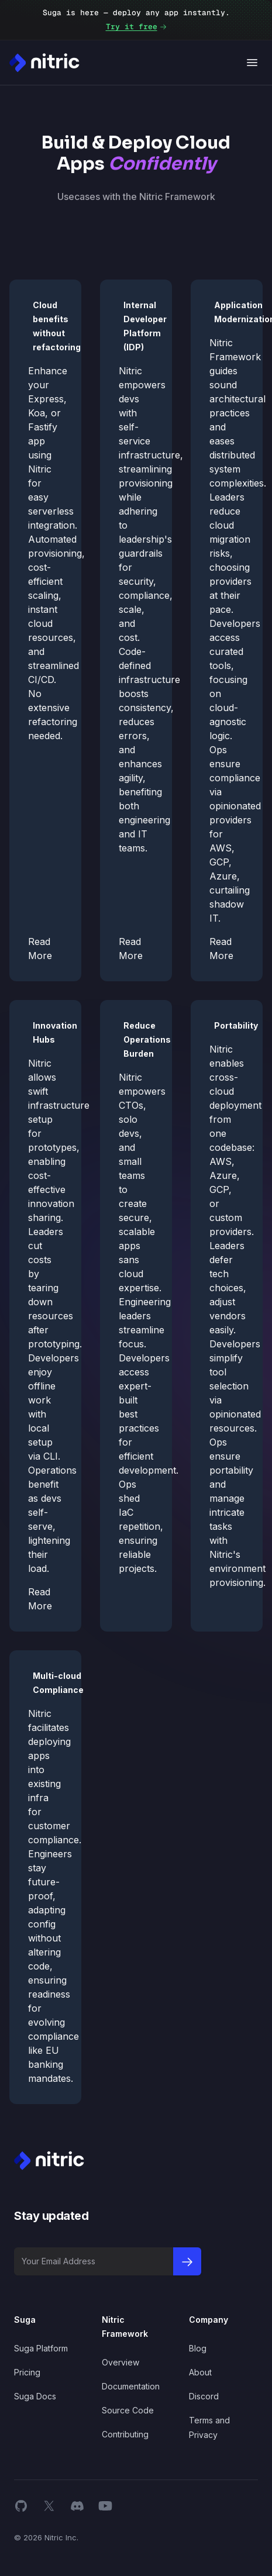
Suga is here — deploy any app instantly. (136, 21)
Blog (197, 2348)
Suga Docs (35, 2396)
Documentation (131, 2386)
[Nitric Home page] (44, 62)
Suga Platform (41, 2348)
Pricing (27, 2372)
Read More (40, 948)
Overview (120, 2362)
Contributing (125, 2434)
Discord (204, 2396)
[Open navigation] (252, 62)
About (200, 2372)
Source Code (128, 2410)
